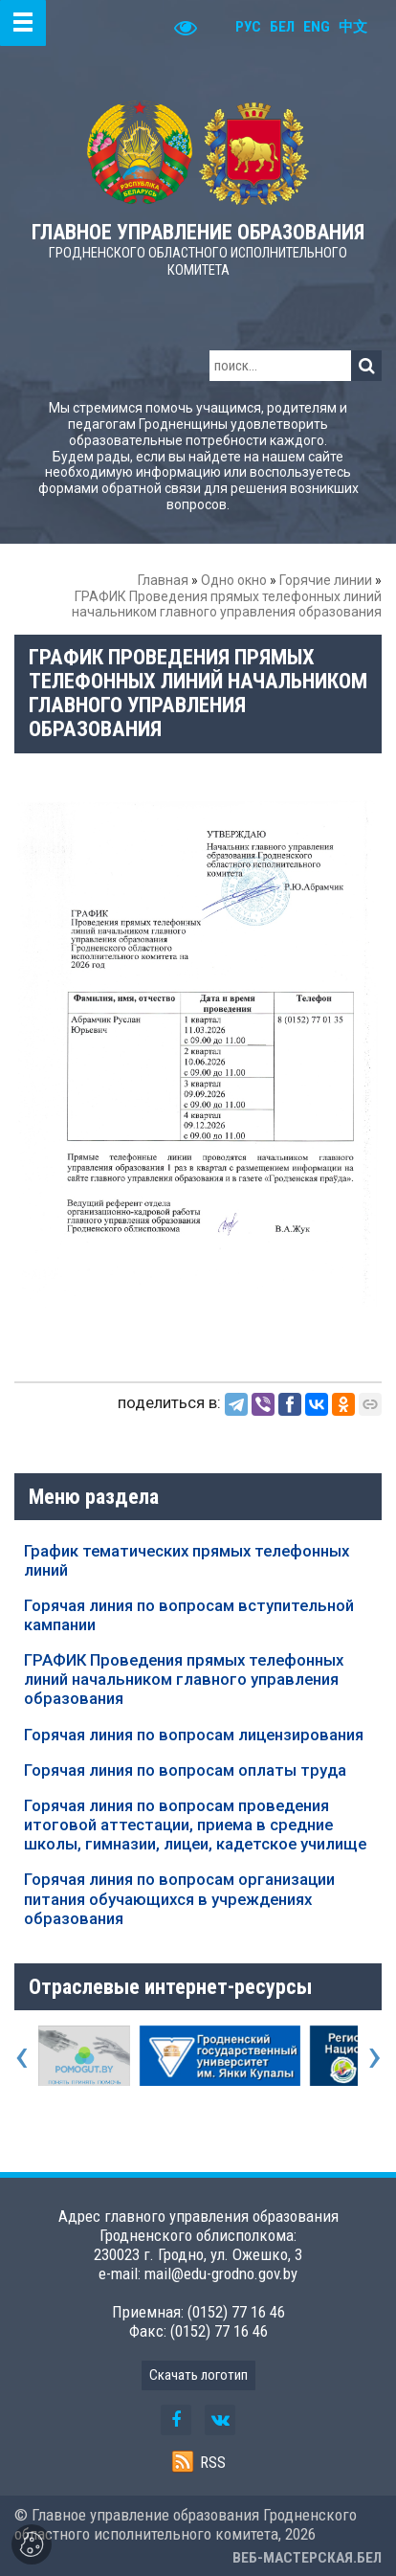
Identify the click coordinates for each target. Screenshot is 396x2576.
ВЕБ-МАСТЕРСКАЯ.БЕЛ (307, 2557)
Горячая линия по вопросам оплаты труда (185, 1770)
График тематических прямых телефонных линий (186, 1560)
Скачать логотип (198, 2375)
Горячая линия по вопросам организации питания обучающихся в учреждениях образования (179, 1898)
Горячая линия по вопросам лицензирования (193, 1734)
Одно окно (234, 580)
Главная (163, 580)
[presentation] (21, 2055)
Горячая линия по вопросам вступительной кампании (189, 1615)
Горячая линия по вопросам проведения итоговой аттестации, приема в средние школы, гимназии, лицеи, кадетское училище (195, 1824)
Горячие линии (325, 580)
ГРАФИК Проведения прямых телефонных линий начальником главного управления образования (183, 1679)
